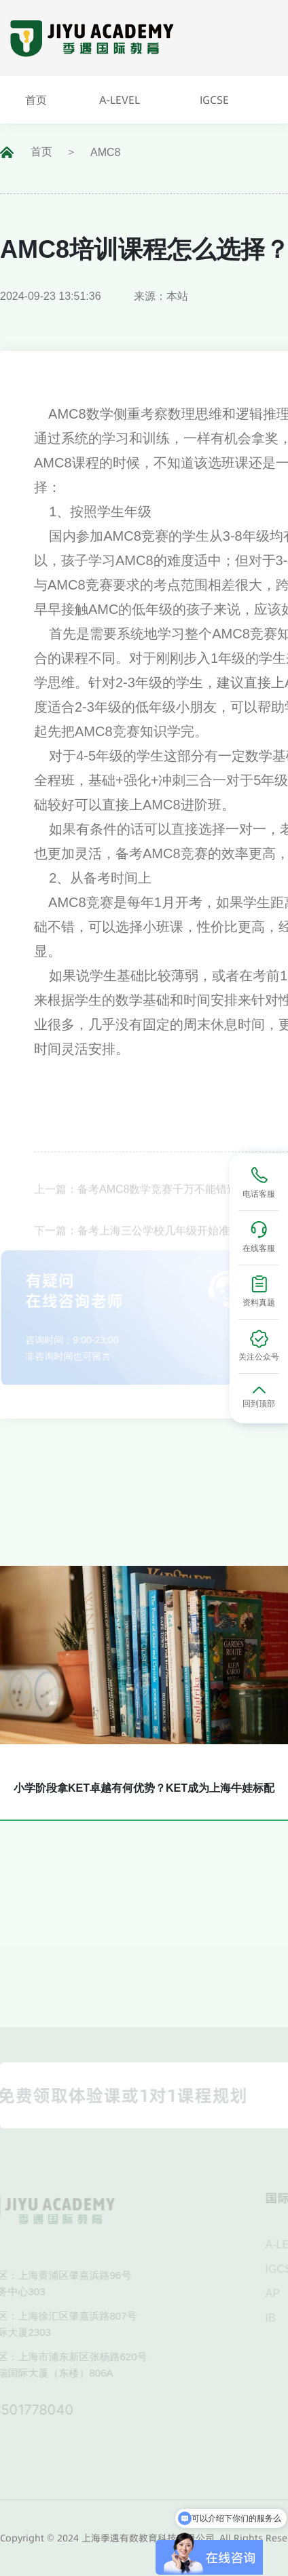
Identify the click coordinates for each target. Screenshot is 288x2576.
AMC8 (105, 152)
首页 (41, 151)
